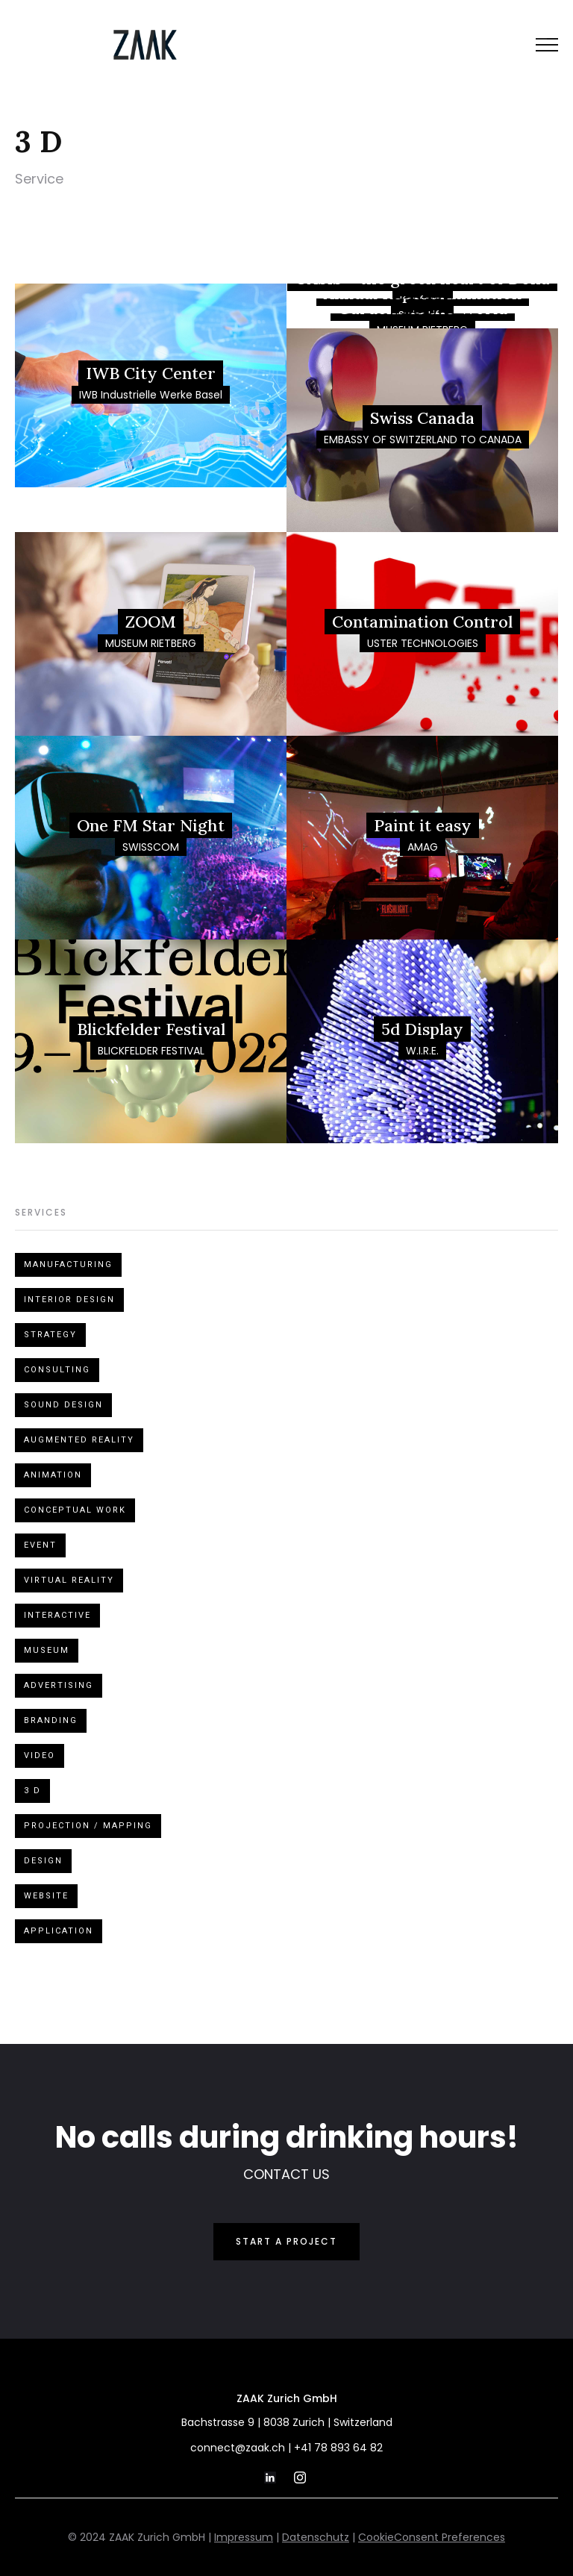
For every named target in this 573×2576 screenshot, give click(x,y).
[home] (145, 45)
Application (58, 1931)
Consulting (57, 1370)
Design (43, 1861)
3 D (32, 1790)
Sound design (63, 1405)
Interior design (69, 1299)
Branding (51, 1720)
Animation (53, 1475)
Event (40, 1545)
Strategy (50, 1334)
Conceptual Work (75, 1510)
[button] (547, 45)
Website (46, 1896)
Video (39, 1755)
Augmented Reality (79, 1440)
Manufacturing (68, 1264)
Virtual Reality (69, 1580)
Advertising (58, 1685)
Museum (46, 1650)
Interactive (57, 1615)
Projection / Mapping (88, 1826)
